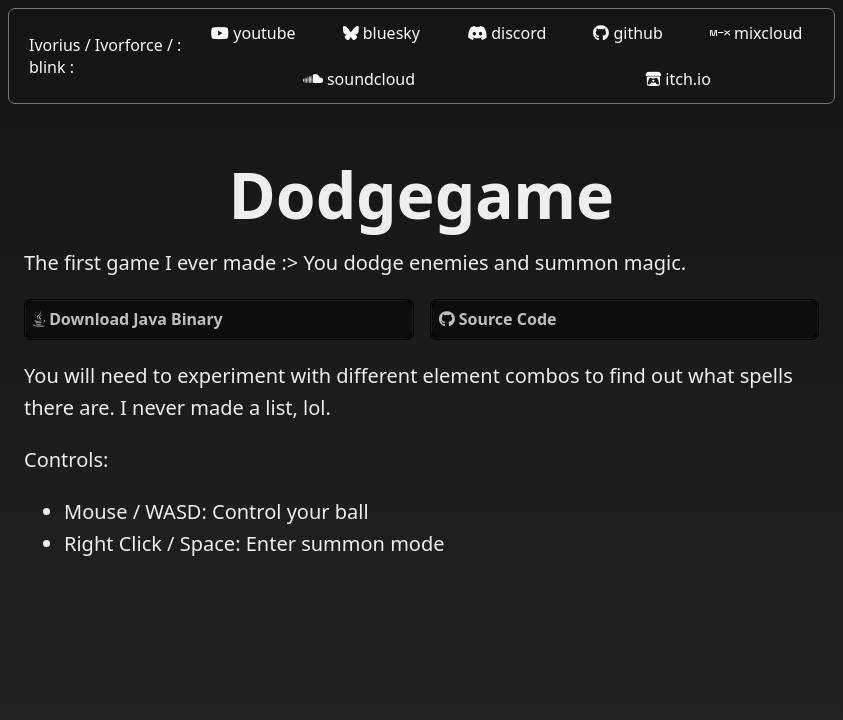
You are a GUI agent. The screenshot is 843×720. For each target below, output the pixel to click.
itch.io (678, 79)
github (628, 33)
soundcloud (359, 79)
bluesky (381, 33)
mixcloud (756, 33)
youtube (253, 33)
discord (506, 33)
